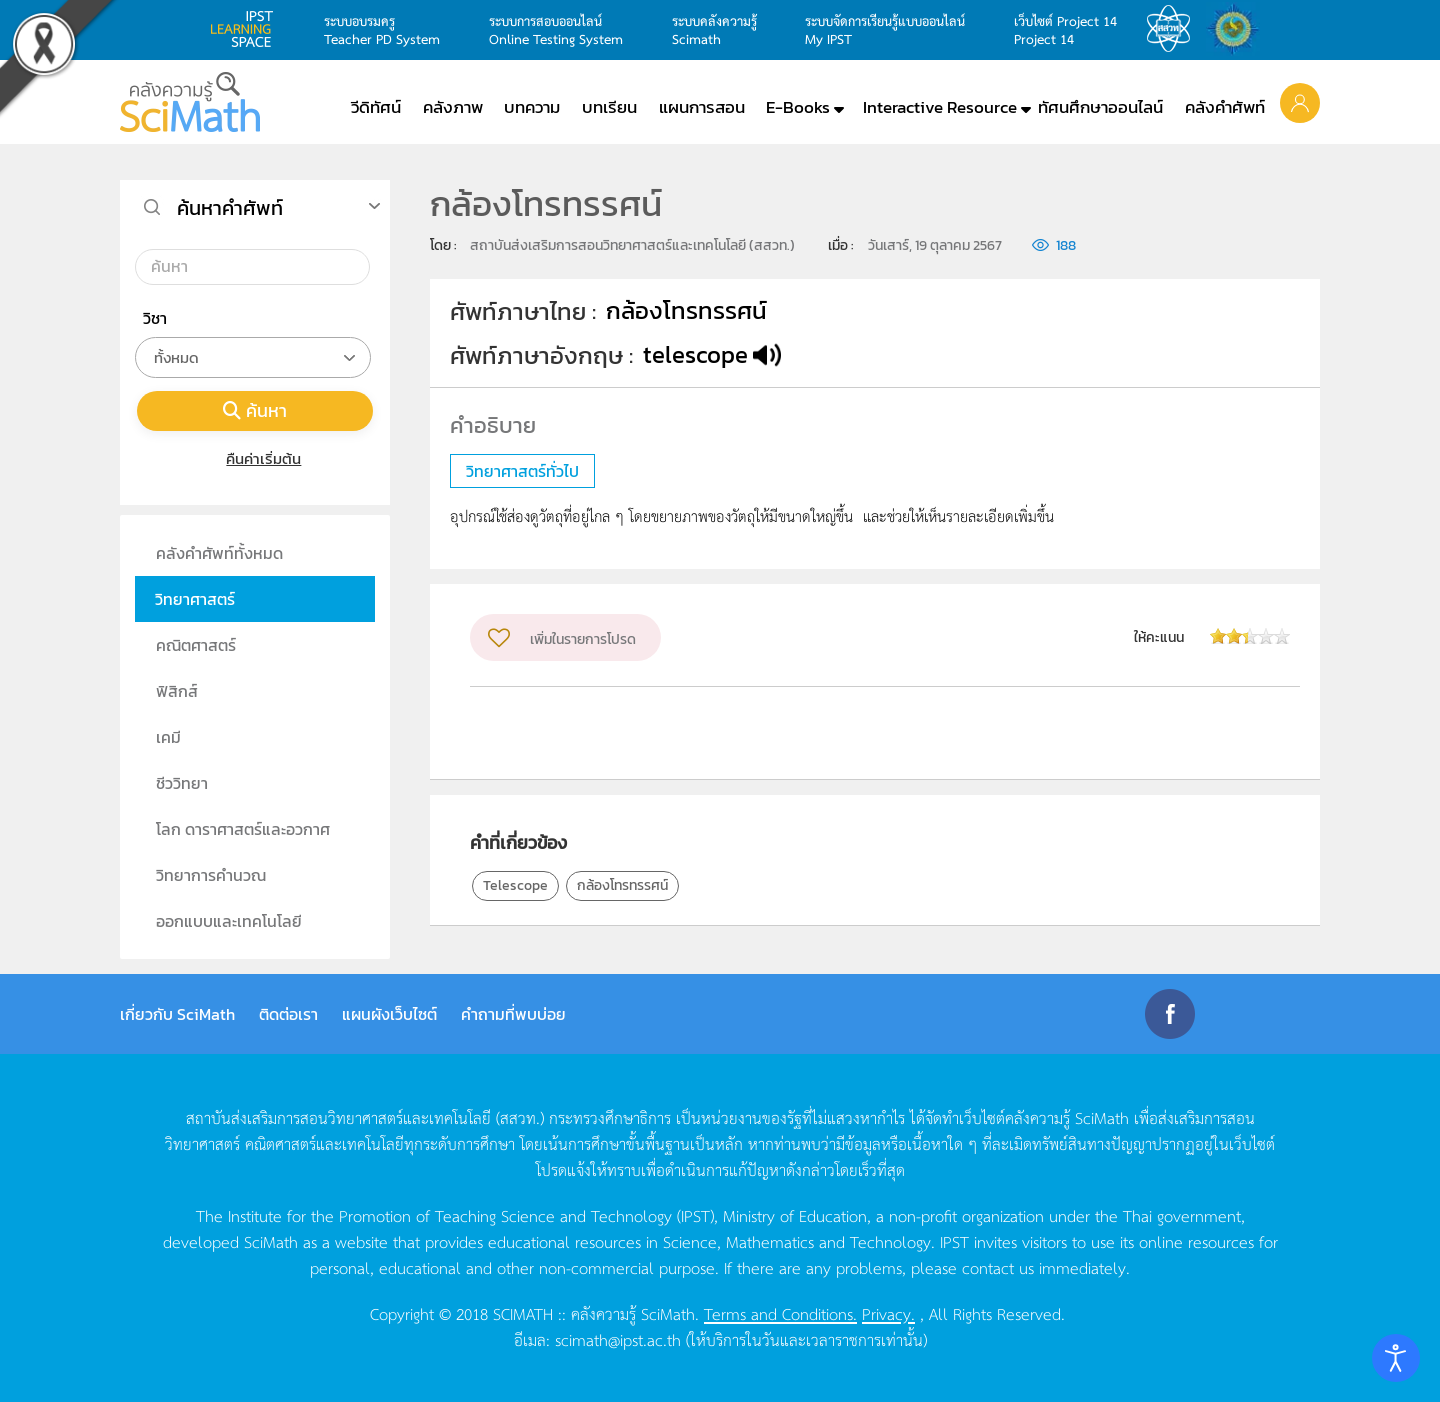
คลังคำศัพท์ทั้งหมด (219, 553)
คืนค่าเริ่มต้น (255, 458)
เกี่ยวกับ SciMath (177, 1014)
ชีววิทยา (182, 783)
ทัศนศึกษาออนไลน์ (1100, 107)
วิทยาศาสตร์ (195, 599)
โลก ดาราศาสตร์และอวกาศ (243, 829)
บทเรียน (609, 107)
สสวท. (1174, 29)
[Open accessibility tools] (1396, 1358)
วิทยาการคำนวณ (211, 875)
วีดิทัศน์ (376, 107)
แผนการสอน (702, 107)
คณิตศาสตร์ (196, 645)
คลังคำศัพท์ (1225, 107)
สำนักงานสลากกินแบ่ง (1238, 29)
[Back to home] (190, 102)
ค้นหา (255, 410)
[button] (1300, 102)
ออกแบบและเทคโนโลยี (229, 921)
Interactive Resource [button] (940, 107)
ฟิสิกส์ (177, 691)
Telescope (515, 885)
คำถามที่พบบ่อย (513, 1014)
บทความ (532, 107)
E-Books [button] (798, 107)
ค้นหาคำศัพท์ (230, 208)
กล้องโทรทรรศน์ (622, 885)
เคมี (168, 737)
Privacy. (888, 1313)
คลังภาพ (453, 107)
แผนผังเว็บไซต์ (389, 1014)
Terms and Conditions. (780, 1313)
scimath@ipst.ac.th (618, 1339)
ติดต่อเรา (288, 1014)
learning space (247, 29)
